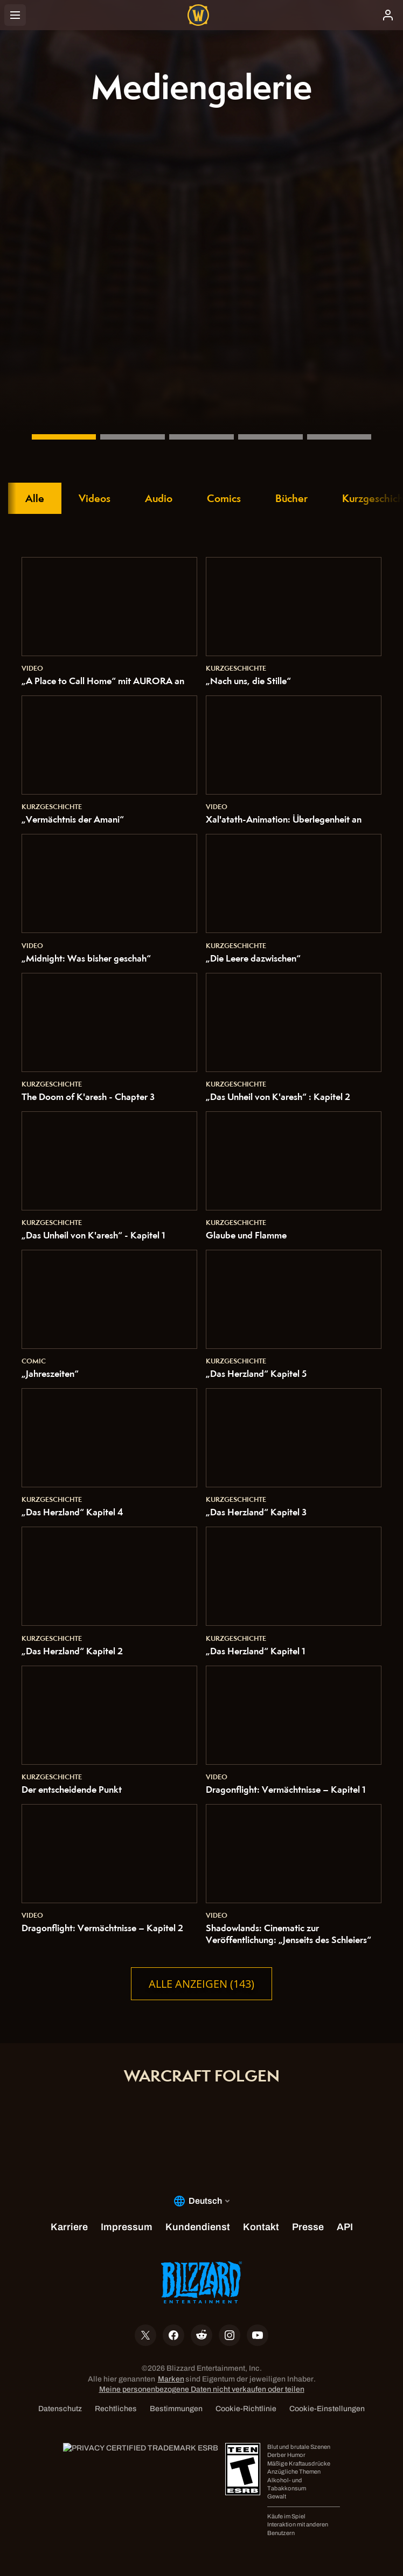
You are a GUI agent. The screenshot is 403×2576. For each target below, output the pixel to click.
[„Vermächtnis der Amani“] (64, 437)
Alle (34, 498)
